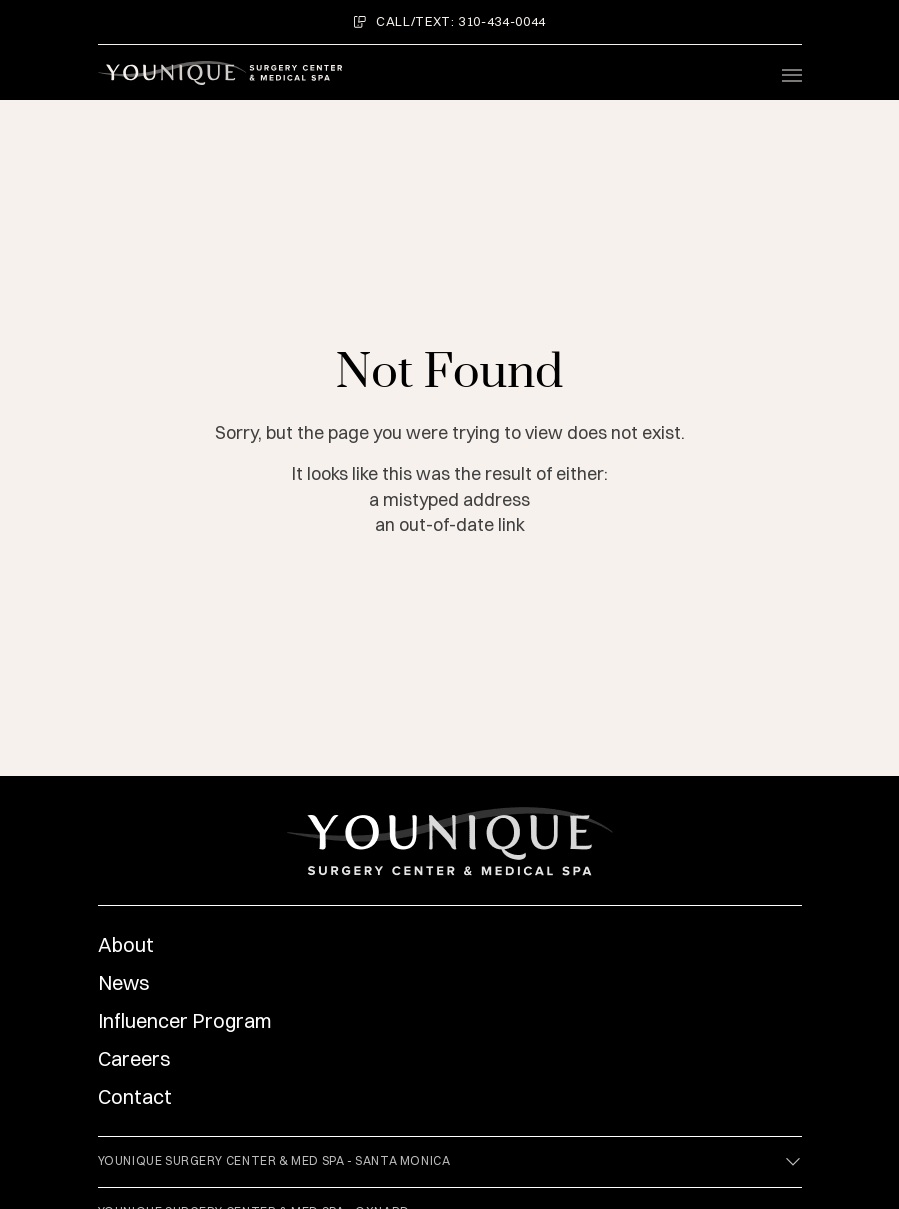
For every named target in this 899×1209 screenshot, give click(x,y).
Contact (135, 1096)
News (124, 982)
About (126, 944)
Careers (134, 1058)
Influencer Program (185, 1020)
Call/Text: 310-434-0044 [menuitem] (449, 21)
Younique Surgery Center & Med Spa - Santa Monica (450, 1162)
